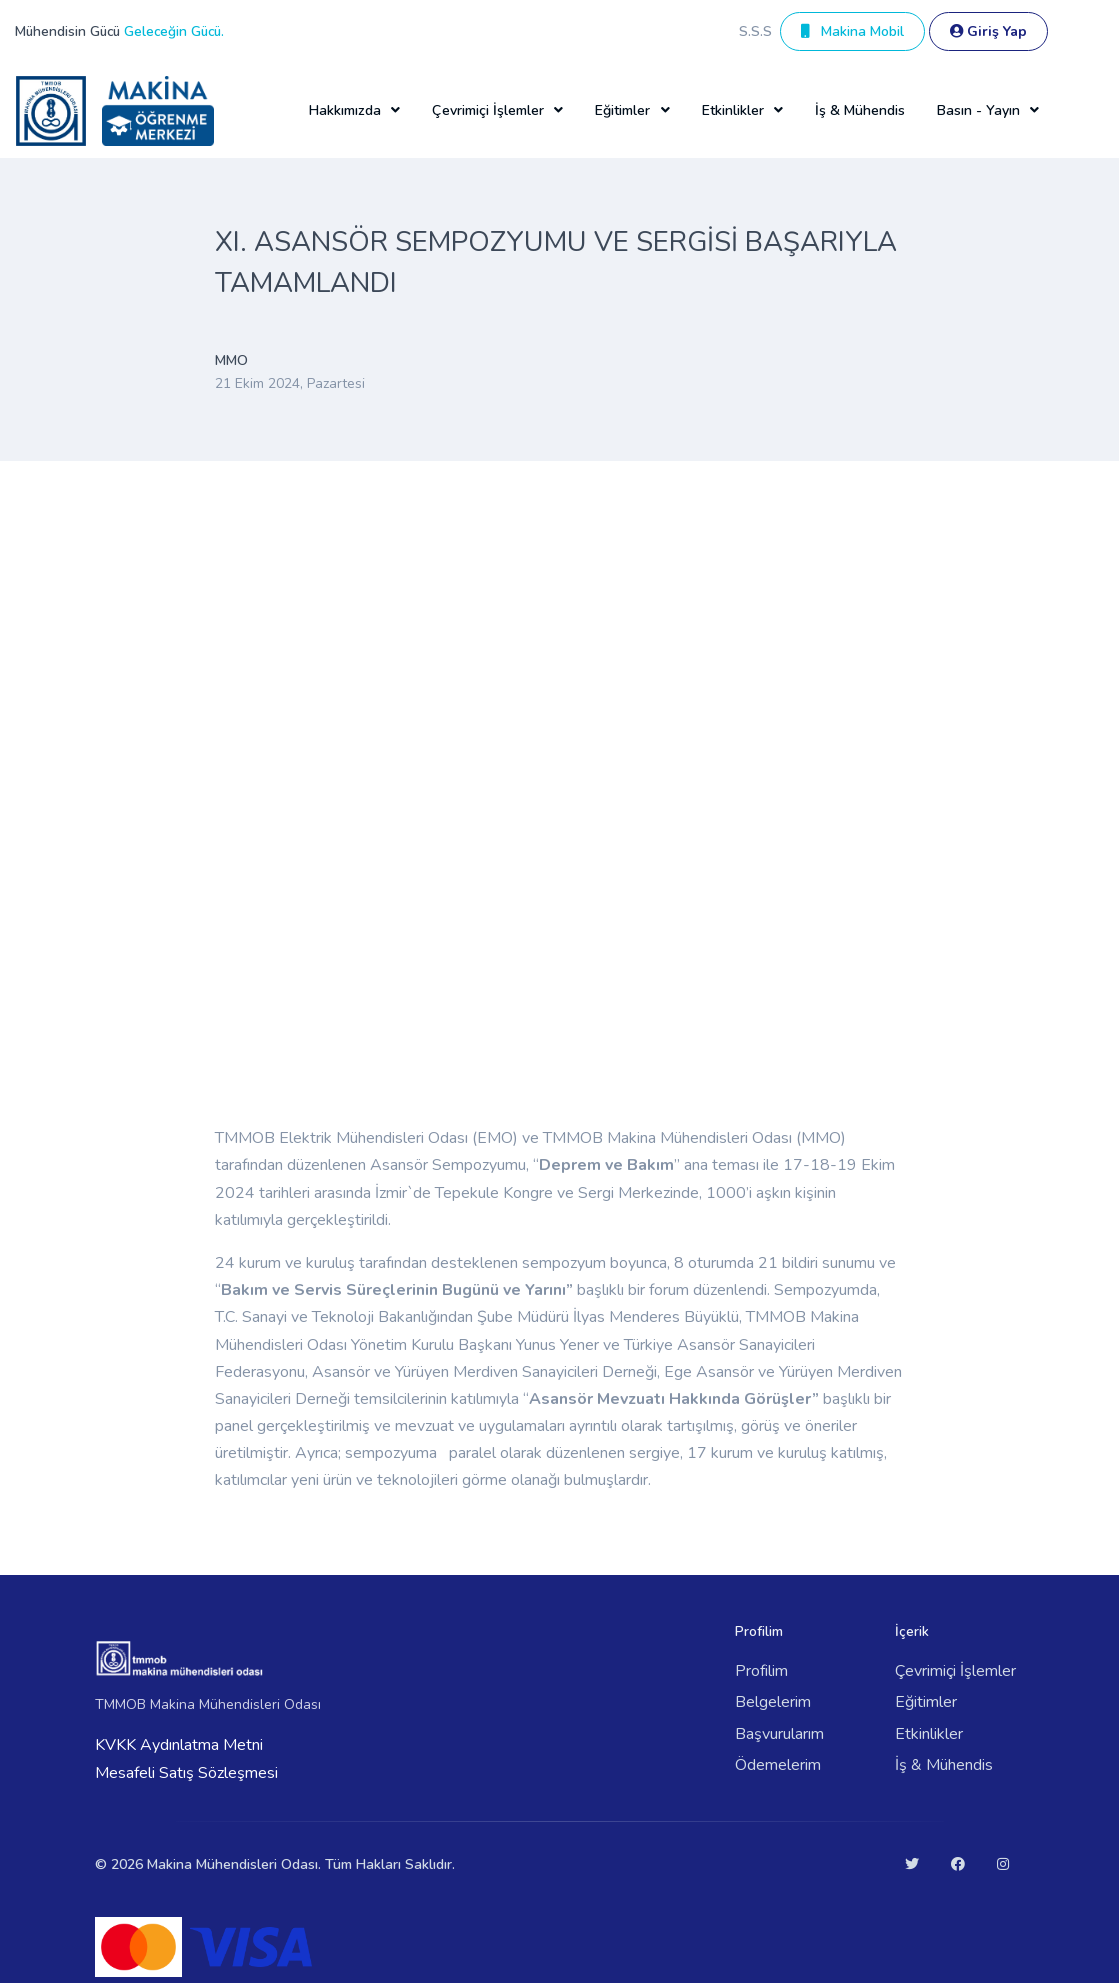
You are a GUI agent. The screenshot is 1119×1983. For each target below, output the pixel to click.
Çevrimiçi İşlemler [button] (488, 110)
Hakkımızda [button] (345, 110)
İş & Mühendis (860, 110)
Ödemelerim (778, 1765)
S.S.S (755, 31)
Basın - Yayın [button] (978, 110)
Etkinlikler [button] (733, 110)
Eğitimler (926, 1702)
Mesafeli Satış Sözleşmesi (186, 1773)
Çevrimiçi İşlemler (955, 1671)
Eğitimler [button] (622, 110)
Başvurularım (779, 1734)
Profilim (761, 1671)
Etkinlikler (929, 1734)
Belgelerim (773, 1702)
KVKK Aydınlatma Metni (179, 1745)
